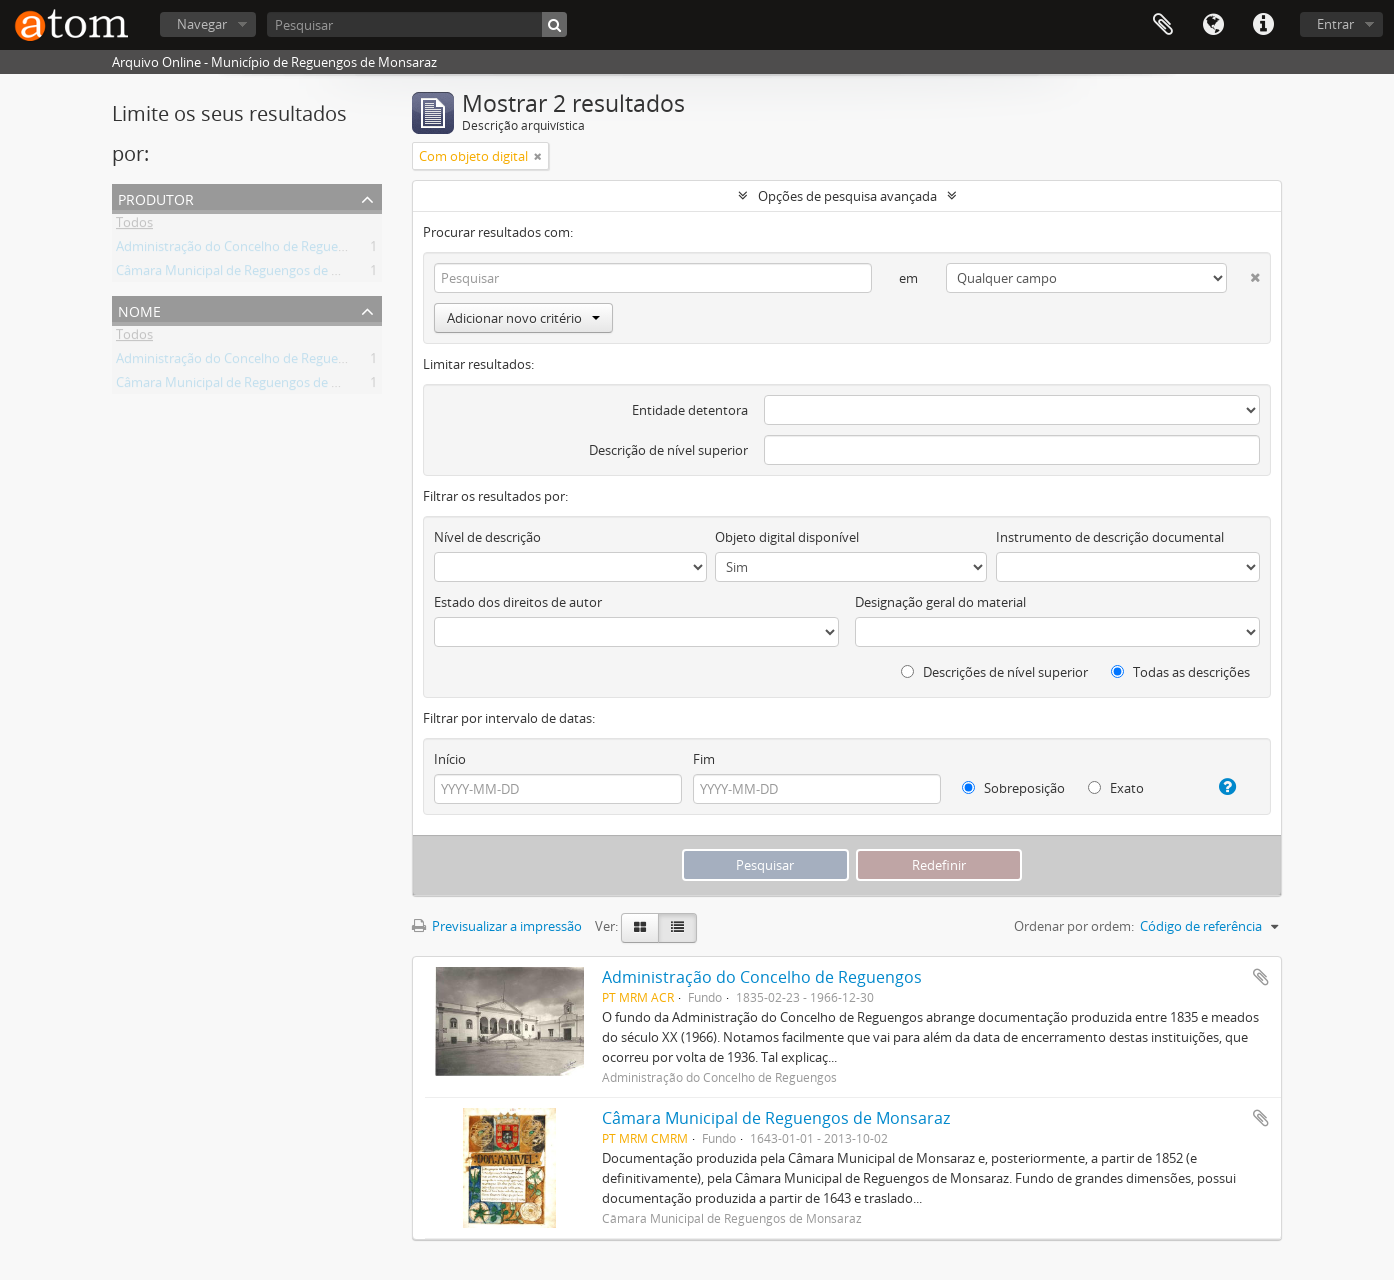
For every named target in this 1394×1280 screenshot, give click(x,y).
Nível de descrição (487, 537)
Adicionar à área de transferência (1261, 977)
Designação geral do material (940, 602)
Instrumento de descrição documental (1110, 537)
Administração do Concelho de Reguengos (241, 250)
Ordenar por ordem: (1074, 926)
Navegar (202, 24)
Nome (139, 309)
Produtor (156, 197)
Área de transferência (1163, 25)
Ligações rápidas (1263, 25)
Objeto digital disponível (787, 537)
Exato (1116, 788)
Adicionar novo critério (523, 318)
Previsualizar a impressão (497, 926)
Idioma (1213, 25)
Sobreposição (1013, 788)
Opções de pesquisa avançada (847, 196)
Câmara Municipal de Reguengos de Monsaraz (253, 274)
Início (450, 759)
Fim (704, 759)
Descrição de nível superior (668, 450)
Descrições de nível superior (994, 672)
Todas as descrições (1180, 672)
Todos (134, 226)
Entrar (1335, 24)
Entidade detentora (690, 410)
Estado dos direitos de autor (518, 602)
